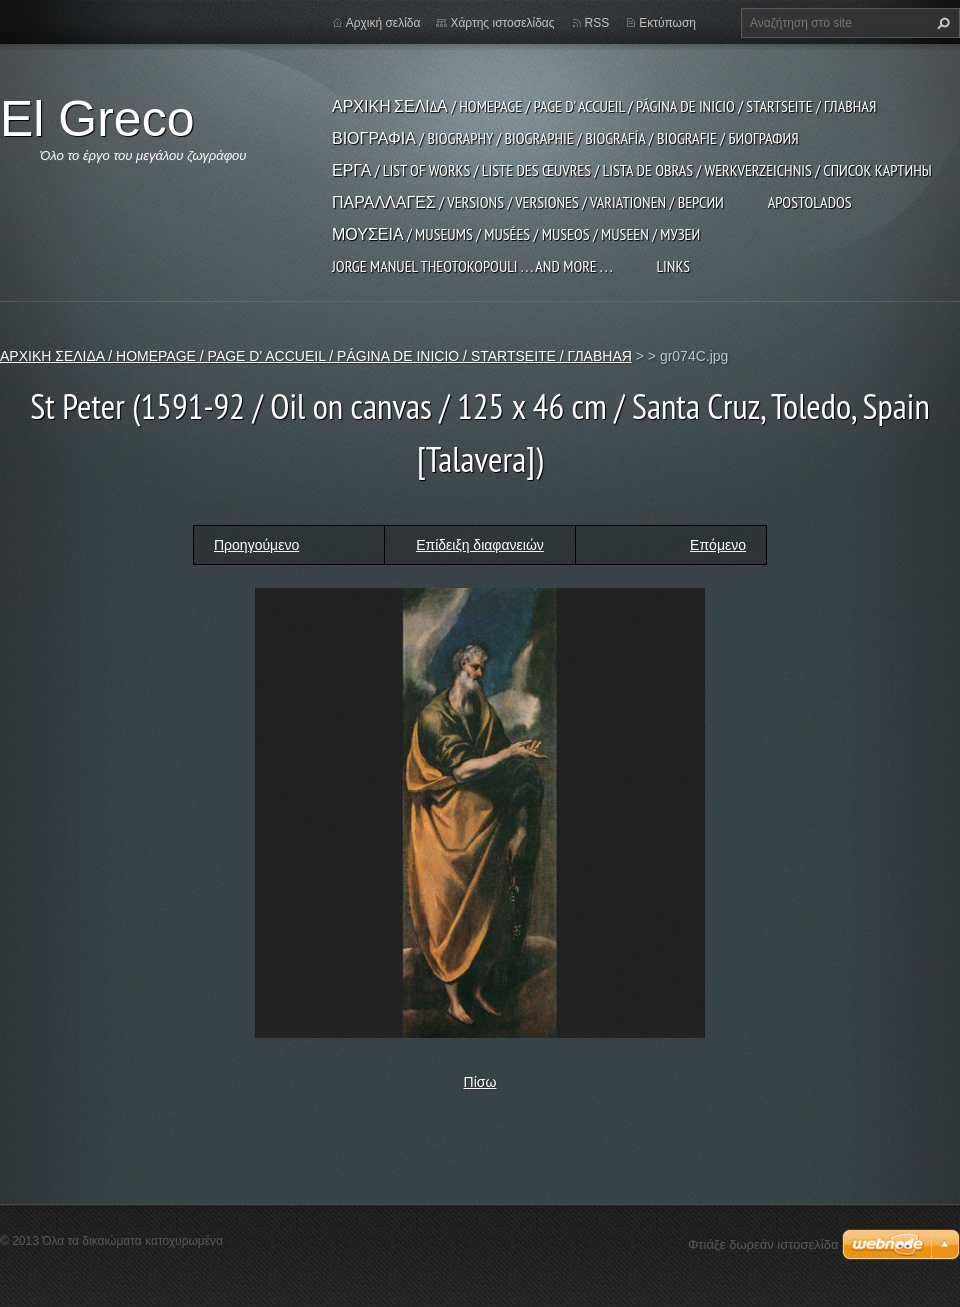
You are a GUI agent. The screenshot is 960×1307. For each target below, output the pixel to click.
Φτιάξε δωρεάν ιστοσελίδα (763, 1244)
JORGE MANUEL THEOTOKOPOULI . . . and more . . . (472, 266)
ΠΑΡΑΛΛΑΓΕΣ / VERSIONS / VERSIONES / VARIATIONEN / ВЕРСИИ (528, 202)
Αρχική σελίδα (383, 23)
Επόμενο (718, 545)
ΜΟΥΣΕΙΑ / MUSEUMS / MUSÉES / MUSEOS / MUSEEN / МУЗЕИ (516, 234)
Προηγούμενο (256, 545)
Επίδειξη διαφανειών (480, 545)
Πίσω (480, 1082)
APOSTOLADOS (810, 202)
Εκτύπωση (667, 23)
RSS (597, 23)
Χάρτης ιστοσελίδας (502, 23)
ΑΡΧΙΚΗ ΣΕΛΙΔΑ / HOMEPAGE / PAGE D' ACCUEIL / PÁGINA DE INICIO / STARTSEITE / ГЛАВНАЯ (604, 106)
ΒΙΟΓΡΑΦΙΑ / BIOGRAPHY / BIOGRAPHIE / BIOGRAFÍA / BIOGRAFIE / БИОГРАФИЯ (565, 138)
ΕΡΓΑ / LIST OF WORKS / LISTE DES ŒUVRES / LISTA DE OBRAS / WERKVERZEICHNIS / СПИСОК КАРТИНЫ (632, 170)
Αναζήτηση (941, 23)
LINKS (673, 266)
